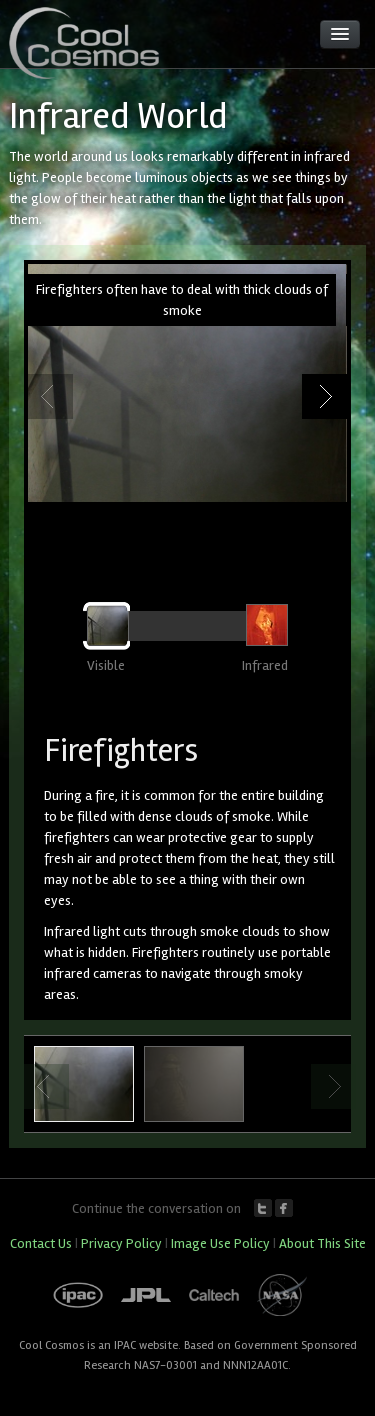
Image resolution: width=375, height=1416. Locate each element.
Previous (50, 396)
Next (324, 396)
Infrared (265, 665)
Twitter (263, 1208)
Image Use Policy (220, 1243)
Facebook (284, 1208)
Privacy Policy (121, 1243)
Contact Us (41, 1243)
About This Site (322, 1243)
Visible (106, 665)
